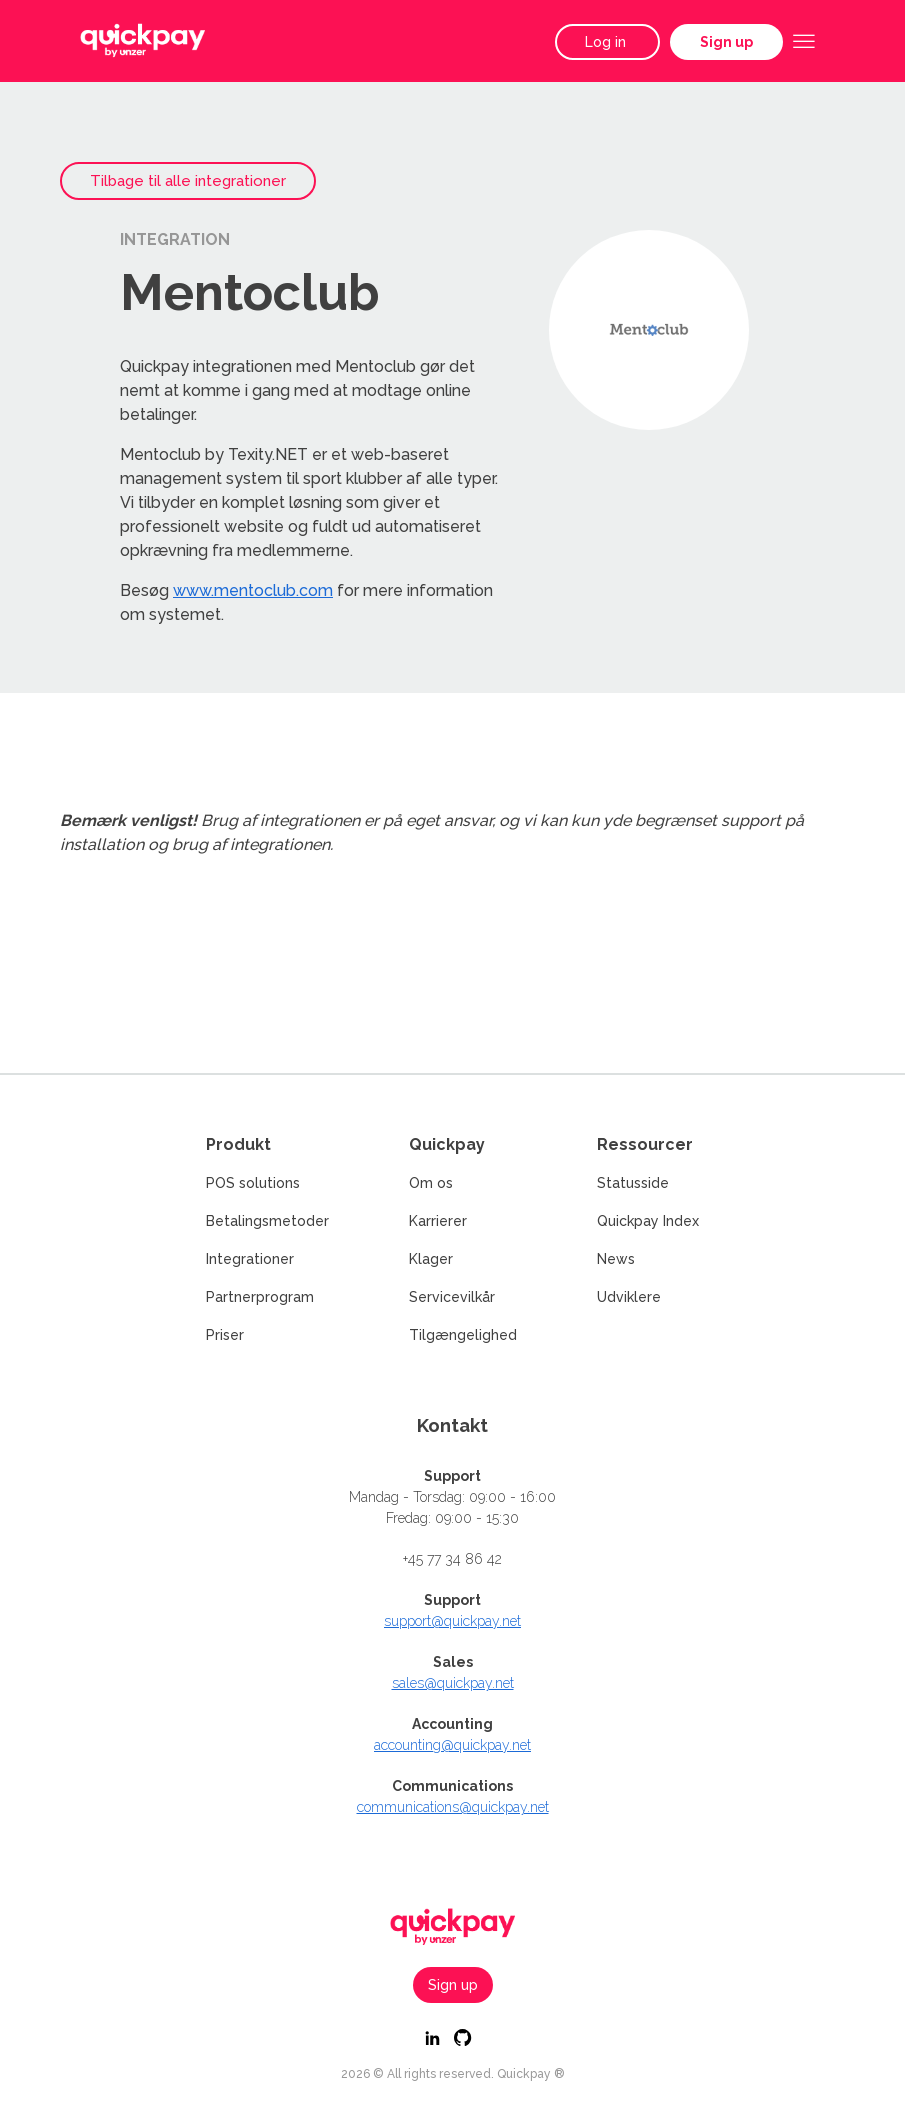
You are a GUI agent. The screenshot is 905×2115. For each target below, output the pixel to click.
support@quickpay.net (452, 1621)
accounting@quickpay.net (452, 1745)
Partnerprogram (260, 1297)
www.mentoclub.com (253, 590)
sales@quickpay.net (453, 1683)
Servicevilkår (452, 1297)
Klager (431, 1259)
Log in (607, 42)
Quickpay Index (648, 1221)
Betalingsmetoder (267, 1221)
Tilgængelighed (463, 1335)
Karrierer (438, 1221)
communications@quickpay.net (453, 1807)
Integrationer (250, 1259)
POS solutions (253, 1183)
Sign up (726, 42)
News (616, 1259)
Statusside (633, 1183)
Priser (225, 1335)
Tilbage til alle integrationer (188, 181)
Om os (431, 1183)
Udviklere (629, 1297)
